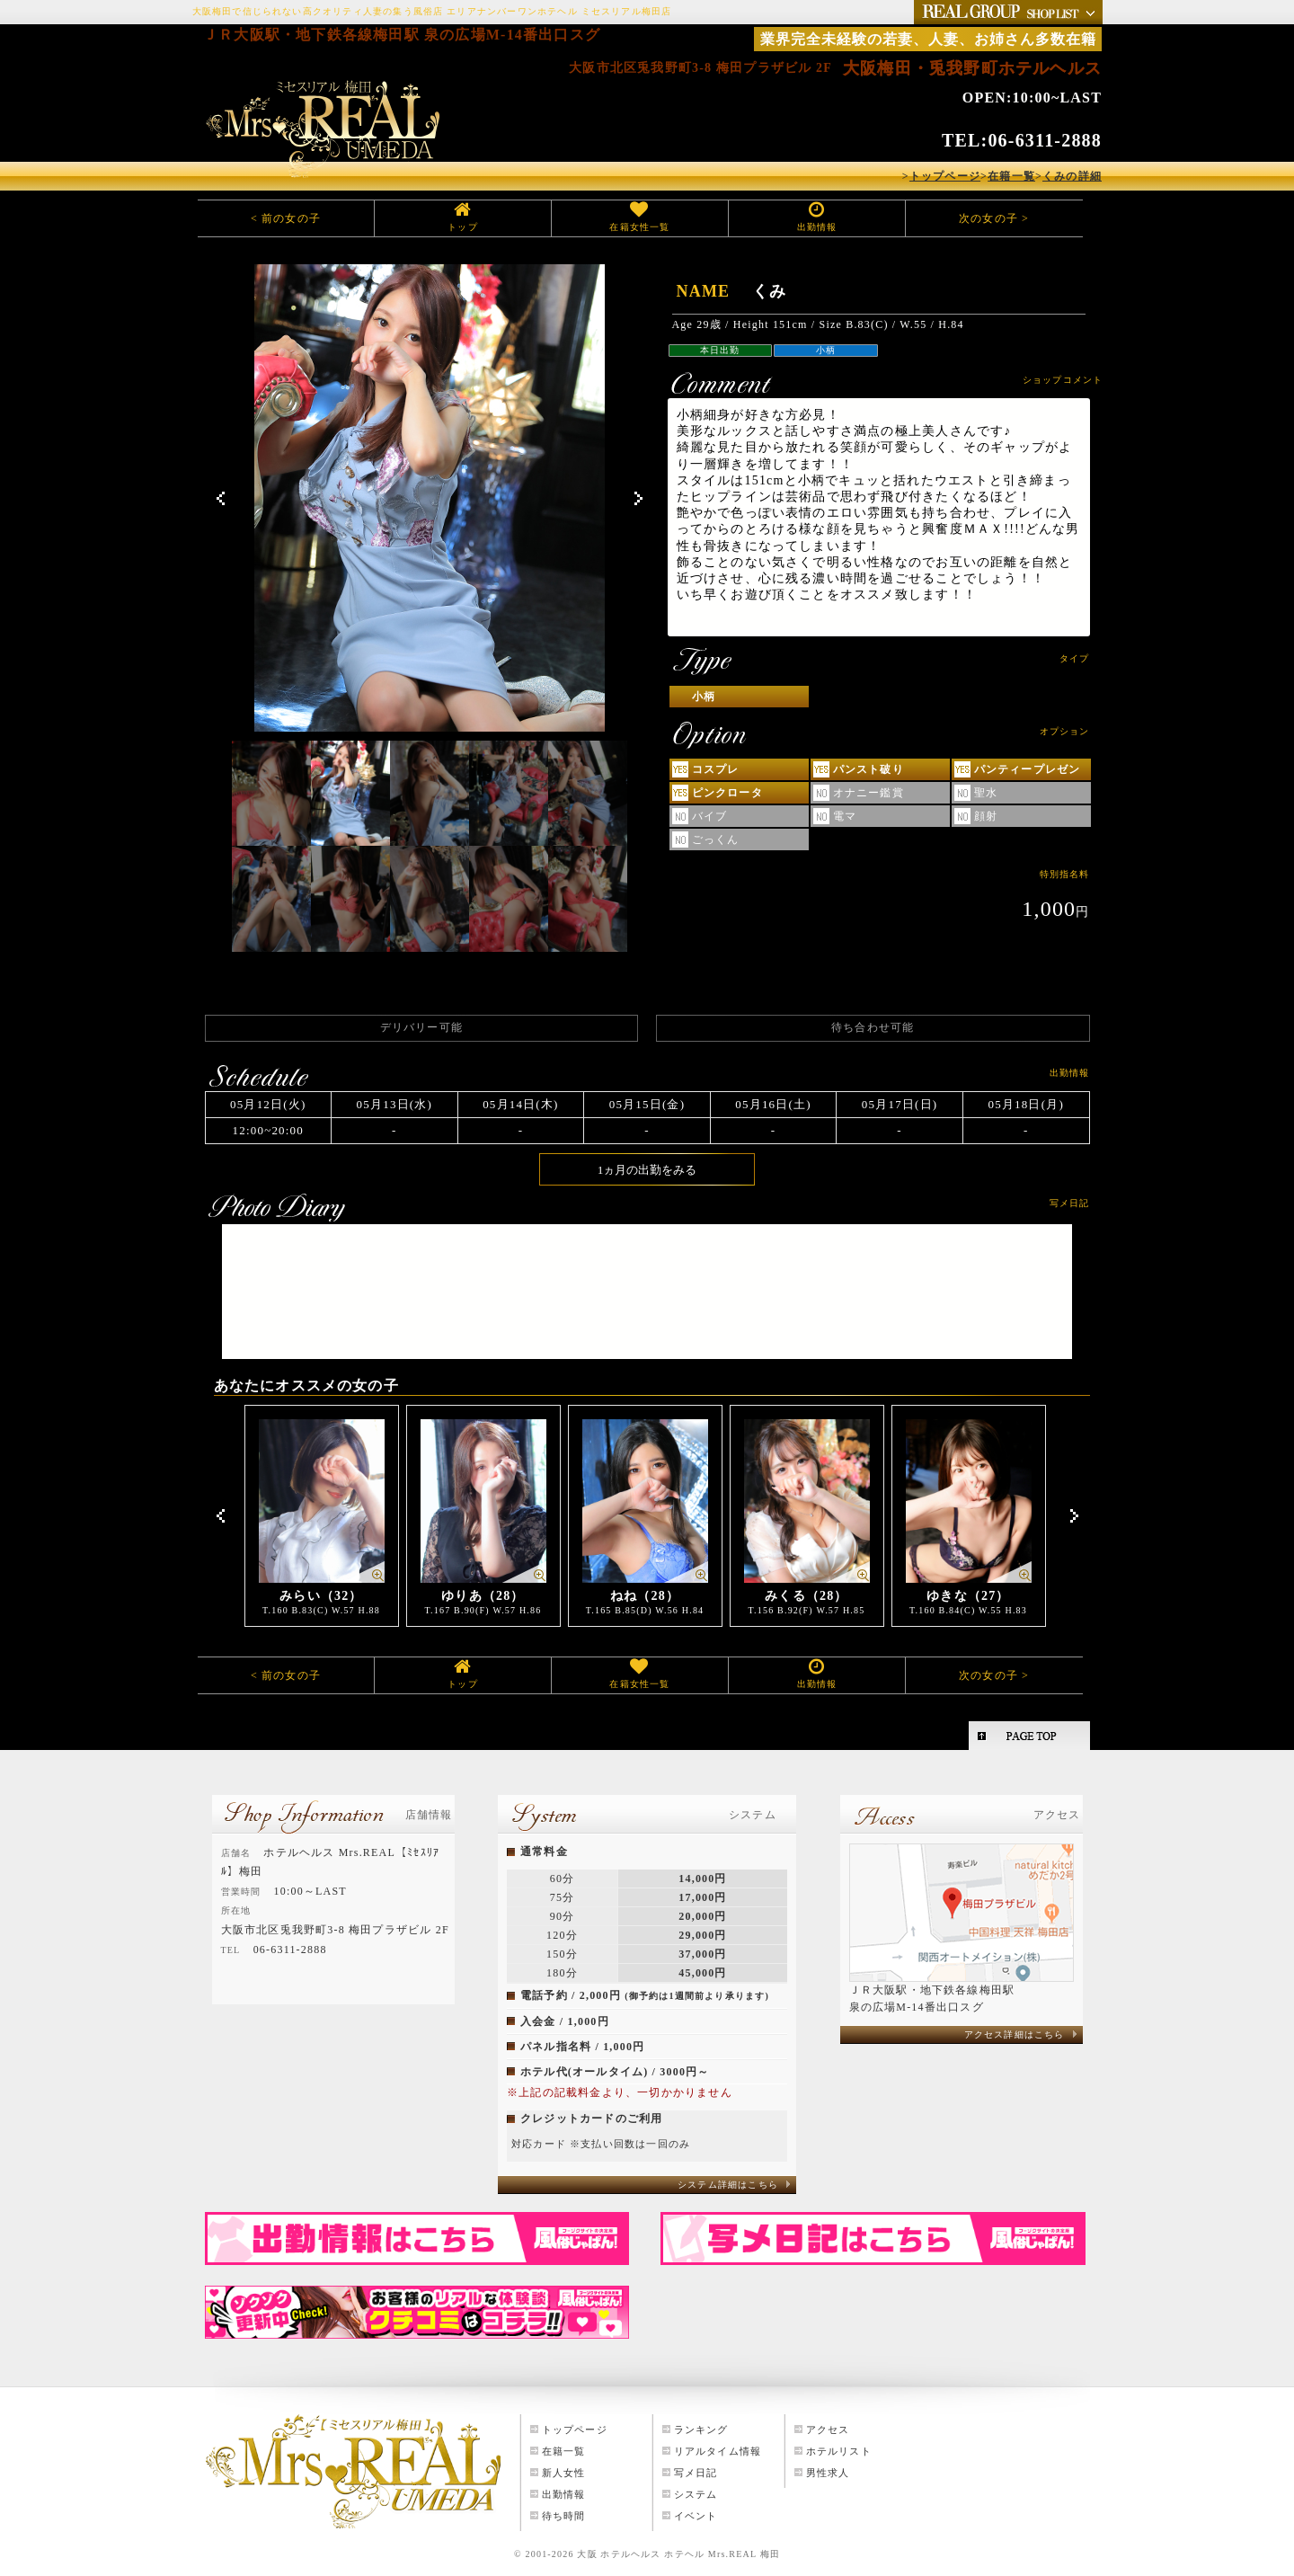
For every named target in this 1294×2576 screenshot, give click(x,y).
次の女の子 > (994, 218)
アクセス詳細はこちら (1014, 2034)
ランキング (701, 2429)
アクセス (828, 2429)
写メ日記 (696, 2472)
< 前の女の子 (286, 218)
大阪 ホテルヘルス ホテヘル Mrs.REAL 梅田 (678, 2554)
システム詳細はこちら (728, 2185)
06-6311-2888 (1045, 140)
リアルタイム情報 (718, 2451)
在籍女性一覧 (639, 227)
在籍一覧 (564, 2451)
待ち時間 (564, 2515)
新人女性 (564, 2472)
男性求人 (828, 2472)
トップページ (574, 2429)
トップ (463, 227)
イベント (696, 2515)
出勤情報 (817, 227)
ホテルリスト (839, 2451)
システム (696, 2494)
